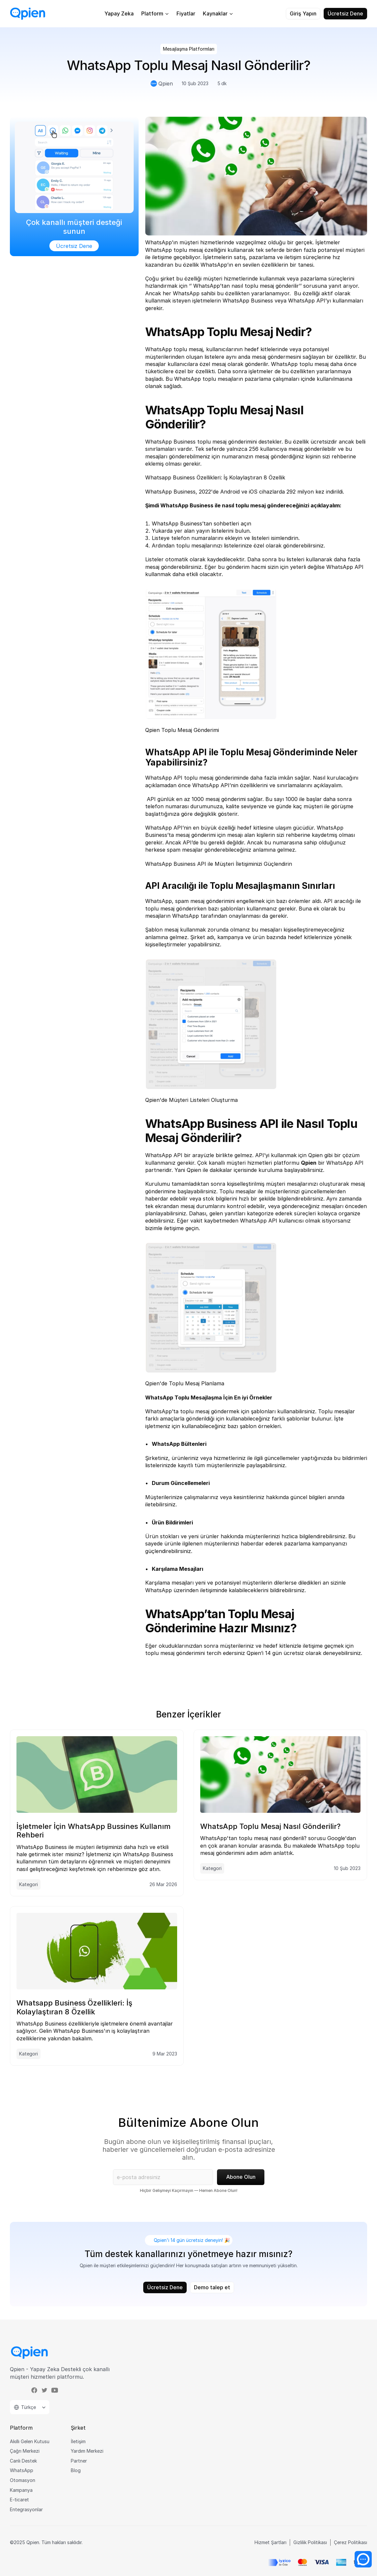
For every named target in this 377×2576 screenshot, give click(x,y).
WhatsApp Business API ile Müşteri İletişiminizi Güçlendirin (218, 864)
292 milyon (300, 491)
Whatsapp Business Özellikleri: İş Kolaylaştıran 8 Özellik (215, 477)
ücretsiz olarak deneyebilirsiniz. (322, 1653)
